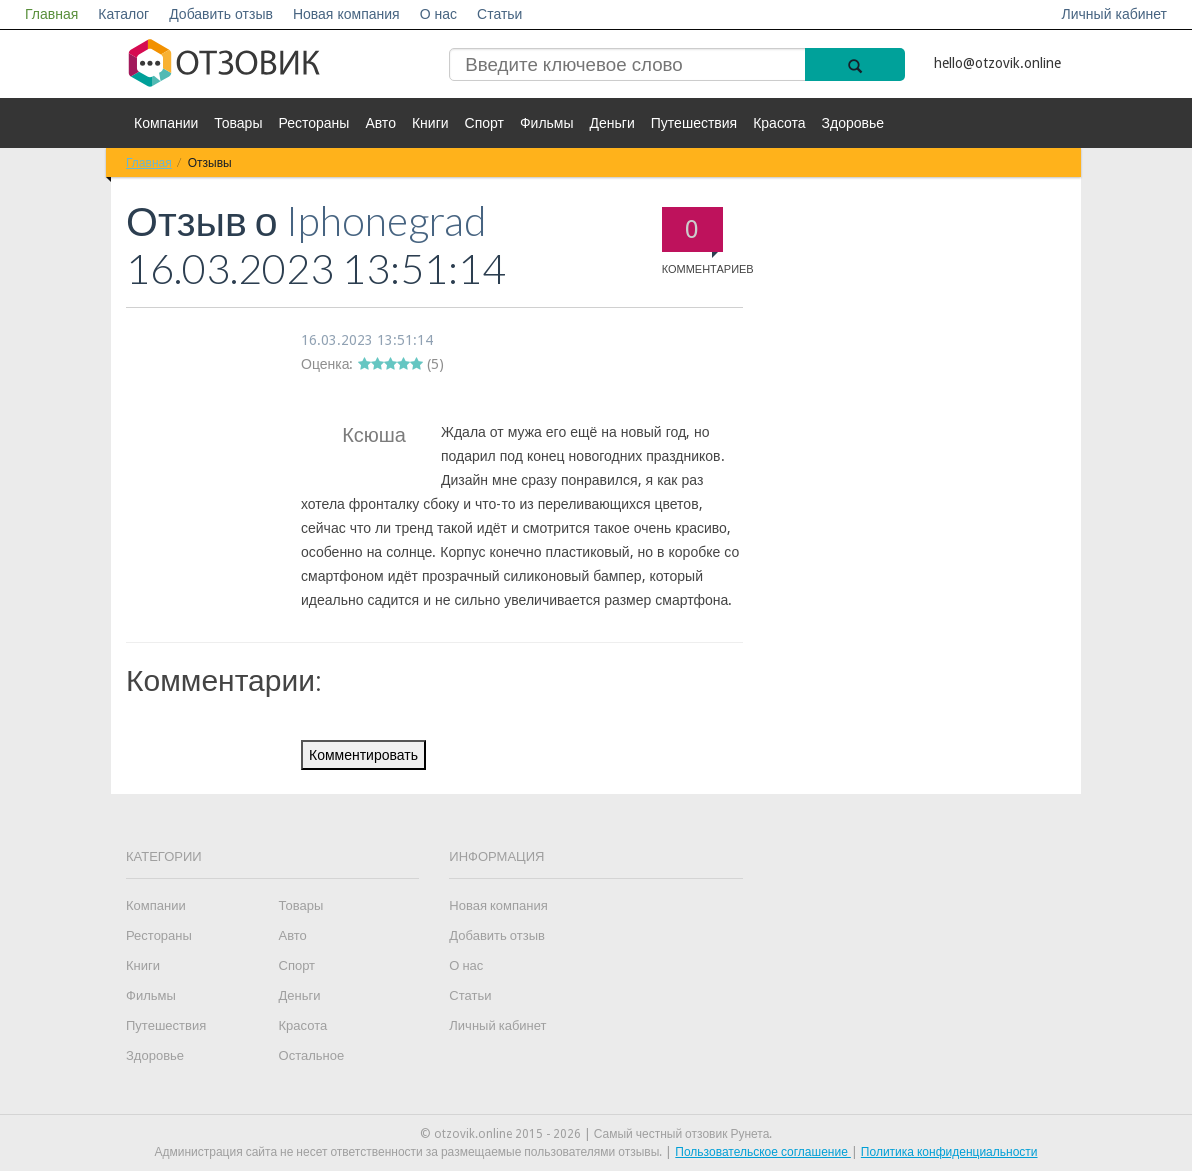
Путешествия (694, 123)
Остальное (312, 1055)
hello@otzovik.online (997, 63)
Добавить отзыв (221, 14)
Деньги (612, 123)
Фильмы (547, 123)
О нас (438, 14)
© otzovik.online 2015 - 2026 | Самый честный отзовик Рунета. (596, 1134)
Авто (380, 123)
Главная (51, 14)
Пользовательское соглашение (763, 1152)
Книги (430, 123)
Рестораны (313, 123)
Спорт (484, 123)
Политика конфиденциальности (949, 1152)
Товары (238, 123)
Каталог (123, 14)
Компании (166, 123)
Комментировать (363, 755)
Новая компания (346, 14)
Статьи (499, 14)
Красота (779, 123)
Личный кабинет (1114, 14)
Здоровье (853, 123)
